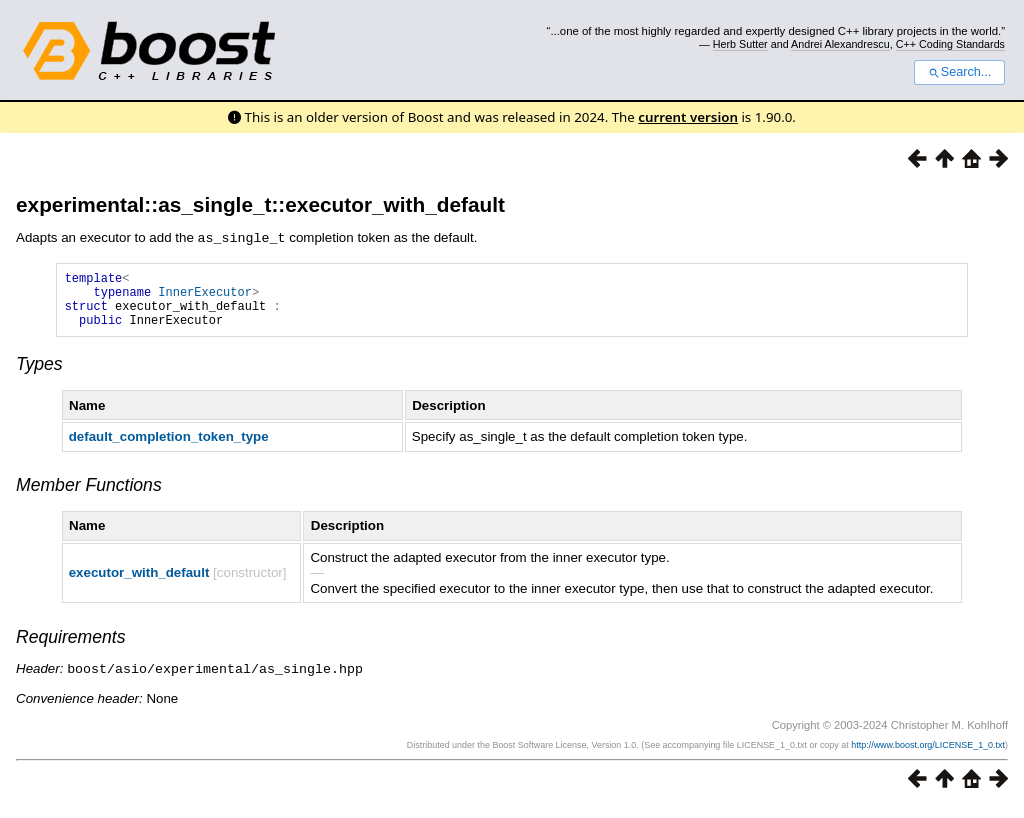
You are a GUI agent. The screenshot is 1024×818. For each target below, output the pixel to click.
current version (688, 117)
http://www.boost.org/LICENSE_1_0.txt (928, 755)
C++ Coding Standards (950, 44)
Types (39, 375)
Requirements (71, 648)
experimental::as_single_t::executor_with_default (260, 204)
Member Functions (89, 496)
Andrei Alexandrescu (840, 44)
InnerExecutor (205, 296)
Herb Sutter (740, 44)
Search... (959, 72)
